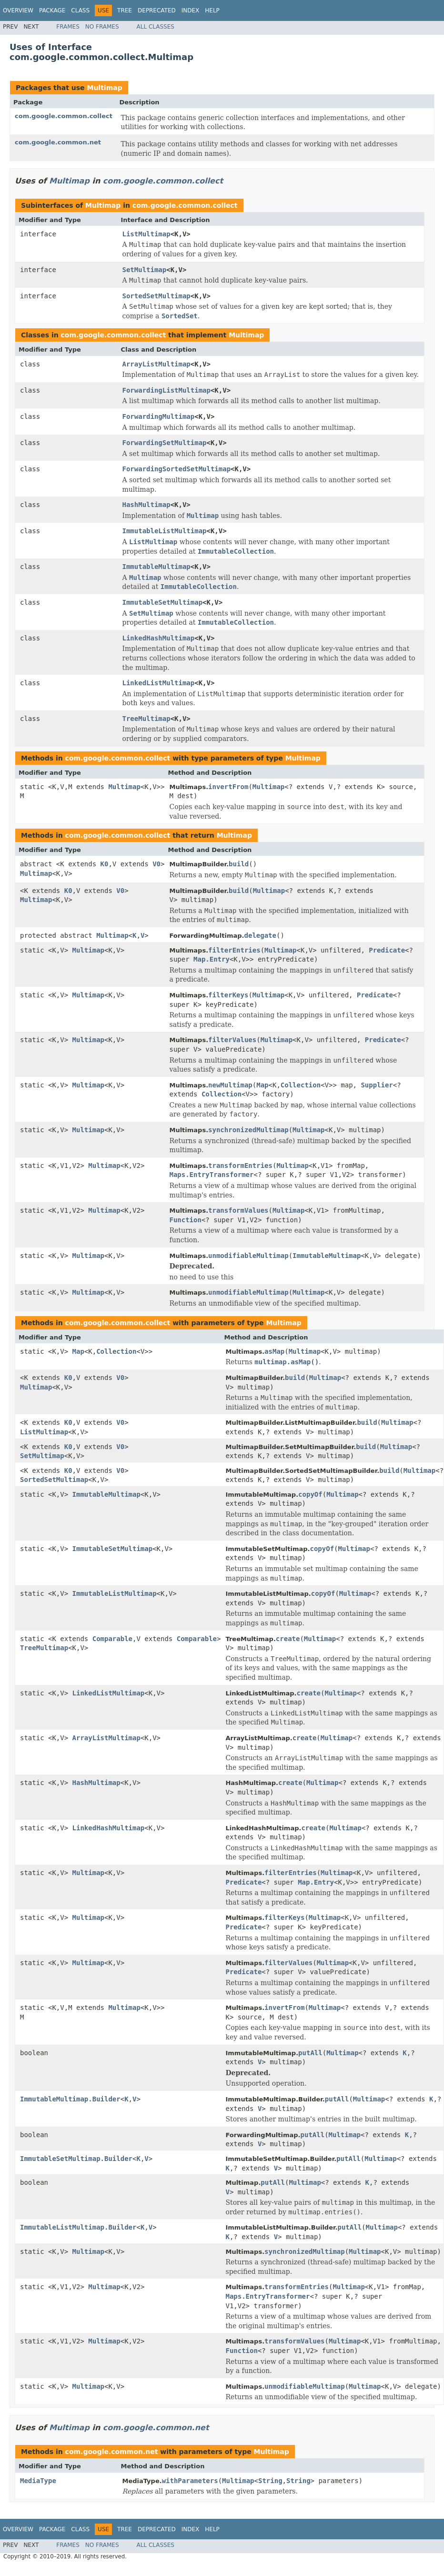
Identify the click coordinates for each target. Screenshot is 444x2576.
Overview (18, 10)
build (239, 864)
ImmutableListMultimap (164, 531)
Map (262, 1085)
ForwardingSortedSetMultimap (176, 469)
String (270, 2481)
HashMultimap (146, 504)
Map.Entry (211, 959)
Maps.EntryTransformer (211, 1174)
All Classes (155, 26)
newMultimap (230, 1085)
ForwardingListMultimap (166, 390)
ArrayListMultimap (156, 364)
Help (212, 10)
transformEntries (240, 1165)
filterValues (232, 1040)
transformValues (238, 1210)
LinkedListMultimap (158, 683)
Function (185, 1220)
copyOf (310, 1494)
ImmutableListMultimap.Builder (78, 2227)
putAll (310, 2053)
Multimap (104, 87)
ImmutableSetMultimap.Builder (76, 2158)
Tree (124, 10)
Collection (301, 1085)
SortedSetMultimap (156, 296)
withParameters (190, 2481)
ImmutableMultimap (156, 566)
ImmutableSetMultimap (162, 602)
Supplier (377, 1085)
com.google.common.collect (63, 116)
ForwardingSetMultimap (164, 442)
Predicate (387, 950)
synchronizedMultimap (248, 1130)
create (288, 1639)
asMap (274, 1351)
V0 (156, 864)
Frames (68, 26)
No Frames (102, 26)
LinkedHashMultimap (158, 638)
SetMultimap (144, 270)
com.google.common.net (58, 142)
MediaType (38, 2481)
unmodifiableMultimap (248, 1255)
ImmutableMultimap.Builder (70, 2099)
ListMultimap (146, 234)
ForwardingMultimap (158, 416)
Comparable (112, 1639)
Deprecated (157, 10)
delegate (260, 935)
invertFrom (228, 787)
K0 (105, 864)
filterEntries (234, 950)
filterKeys (228, 995)
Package (52, 10)
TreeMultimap (146, 718)
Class (80, 10)
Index (191, 10)
